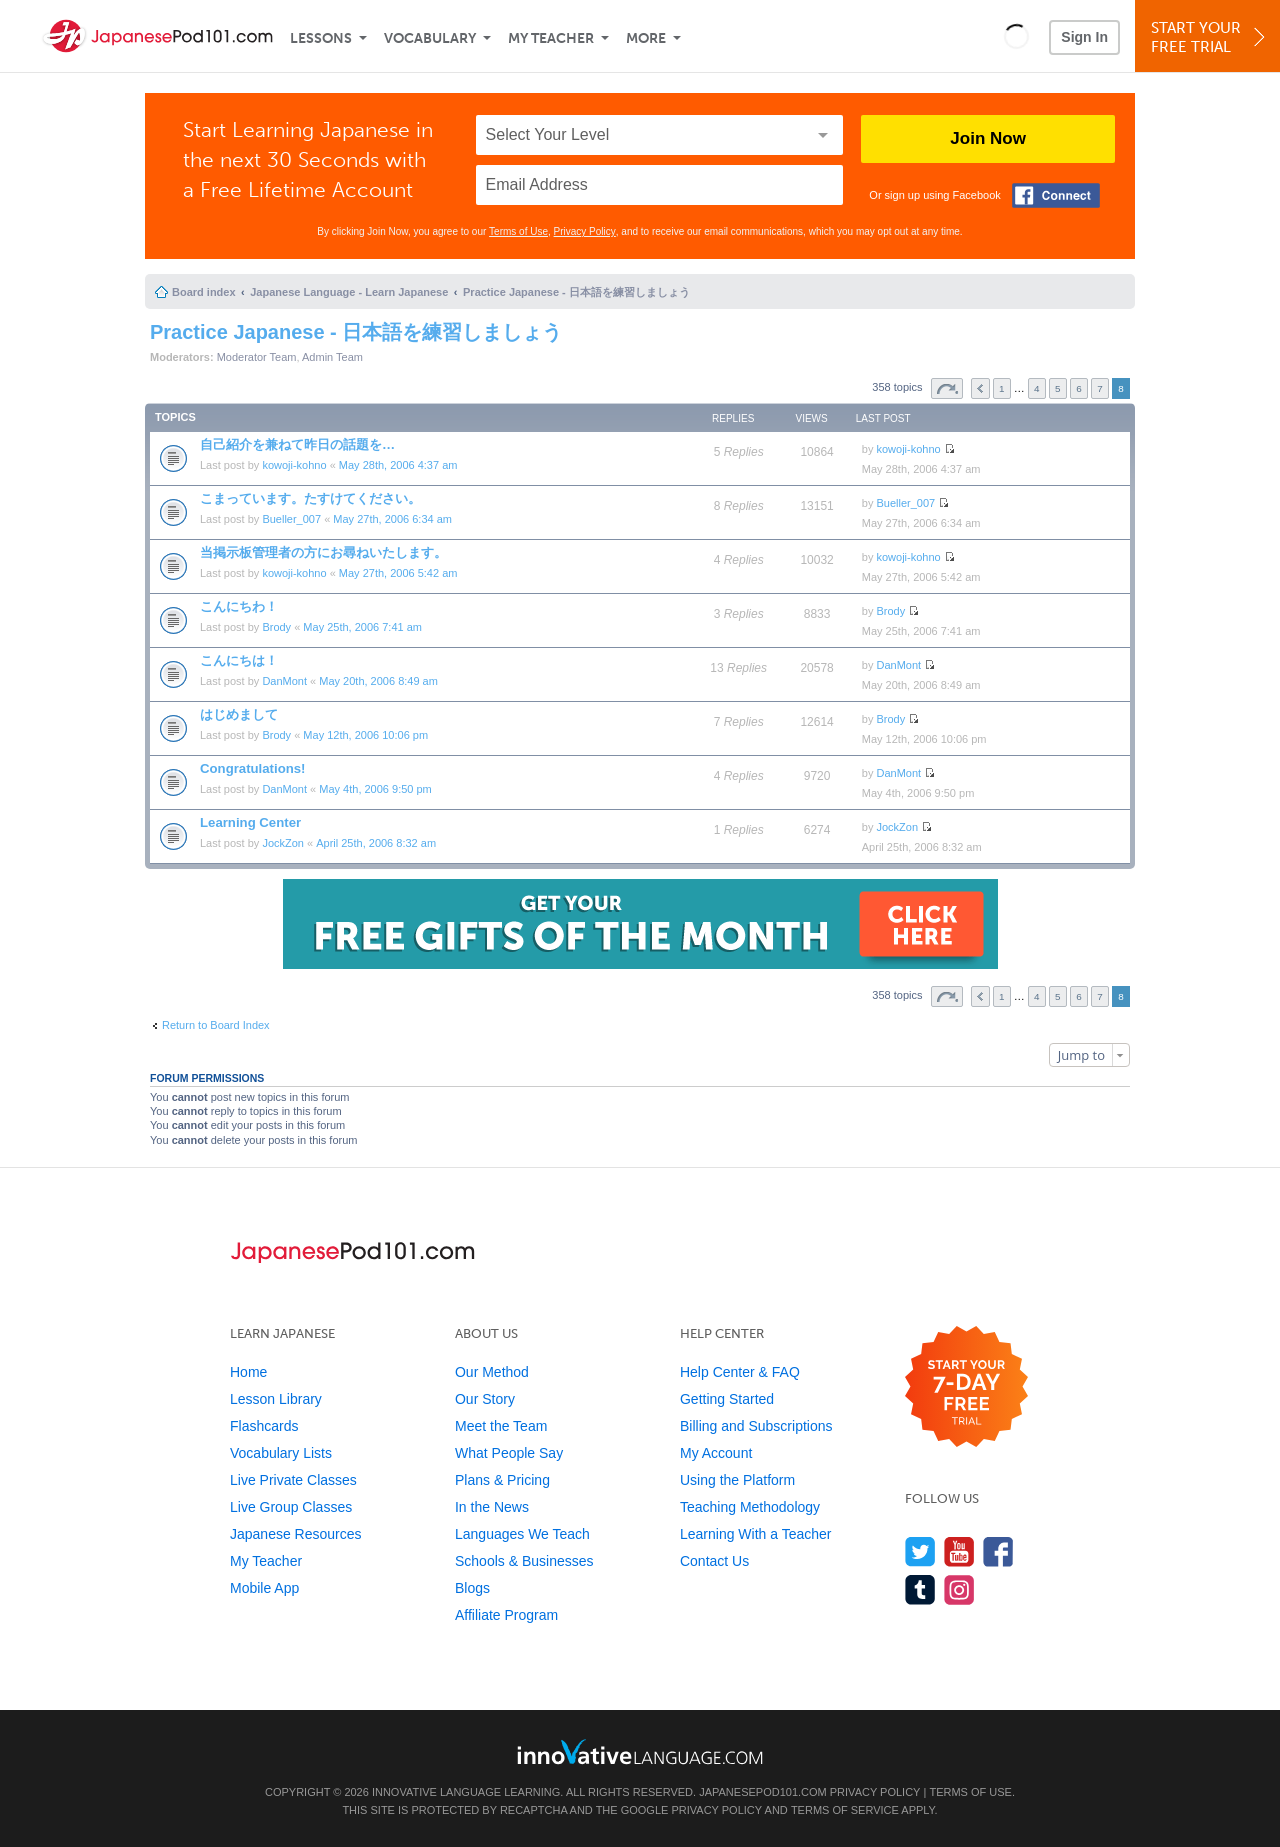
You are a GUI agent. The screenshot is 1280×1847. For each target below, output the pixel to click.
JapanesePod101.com (763, 1792)
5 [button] (1058, 388)
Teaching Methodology (750, 1507)
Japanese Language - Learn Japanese (349, 292)
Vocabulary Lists (281, 1453)
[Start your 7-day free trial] (966, 1387)
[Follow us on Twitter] (920, 1551)
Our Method (492, 1372)
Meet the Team (501, 1426)
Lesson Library (276, 1399)
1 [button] (1002, 388)
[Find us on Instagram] (959, 1589)
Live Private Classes (293, 1480)
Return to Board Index (216, 1025)
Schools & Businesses (524, 1561)
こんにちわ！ (239, 606)
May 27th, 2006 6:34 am (392, 519)
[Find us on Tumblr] (920, 1589)
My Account (716, 1453)
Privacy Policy (585, 231)
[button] (1016, 36)
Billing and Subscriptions (756, 1426)
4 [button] (1037, 388)
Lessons (321, 38)
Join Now (988, 138)
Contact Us (714, 1561)
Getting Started (727, 1399)
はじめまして (239, 714)
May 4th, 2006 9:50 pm (375, 789)
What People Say (509, 1453)
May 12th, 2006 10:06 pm (365, 735)
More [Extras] (646, 38)
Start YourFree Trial (1210, 37)
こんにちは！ (239, 660)
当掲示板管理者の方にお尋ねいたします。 (323, 552)
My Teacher (551, 38)
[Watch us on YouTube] (959, 1551)
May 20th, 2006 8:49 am (378, 681)
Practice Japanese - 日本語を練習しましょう (576, 292)
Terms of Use (518, 231)
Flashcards (264, 1426)
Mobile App (264, 1588)
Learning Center (250, 822)
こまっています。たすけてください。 (310, 498)
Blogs (472, 1588)
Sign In (1084, 37)
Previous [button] (980, 388)
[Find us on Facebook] (998, 1551)
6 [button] (1079, 388)
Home (248, 1372)
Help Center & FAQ (740, 1372)
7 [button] (1100, 388)
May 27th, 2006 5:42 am (398, 573)
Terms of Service (845, 1810)
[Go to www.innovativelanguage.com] (640, 1751)
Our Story (485, 1399)
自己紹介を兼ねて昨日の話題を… (297, 444)
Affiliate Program (506, 1615)
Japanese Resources (296, 1534)
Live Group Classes (291, 1507)
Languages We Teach (522, 1534)
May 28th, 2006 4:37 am (398, 465)
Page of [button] (947, 388)
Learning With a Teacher (756, 1534)
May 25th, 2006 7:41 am (362, 627)
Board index (204, 292)
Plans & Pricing (502, 1480)
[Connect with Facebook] (1056, 195)
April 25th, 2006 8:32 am (376, 843)
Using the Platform (737, 1480)
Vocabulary (430, 38)
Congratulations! (253, 768)
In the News (492, 1507)
